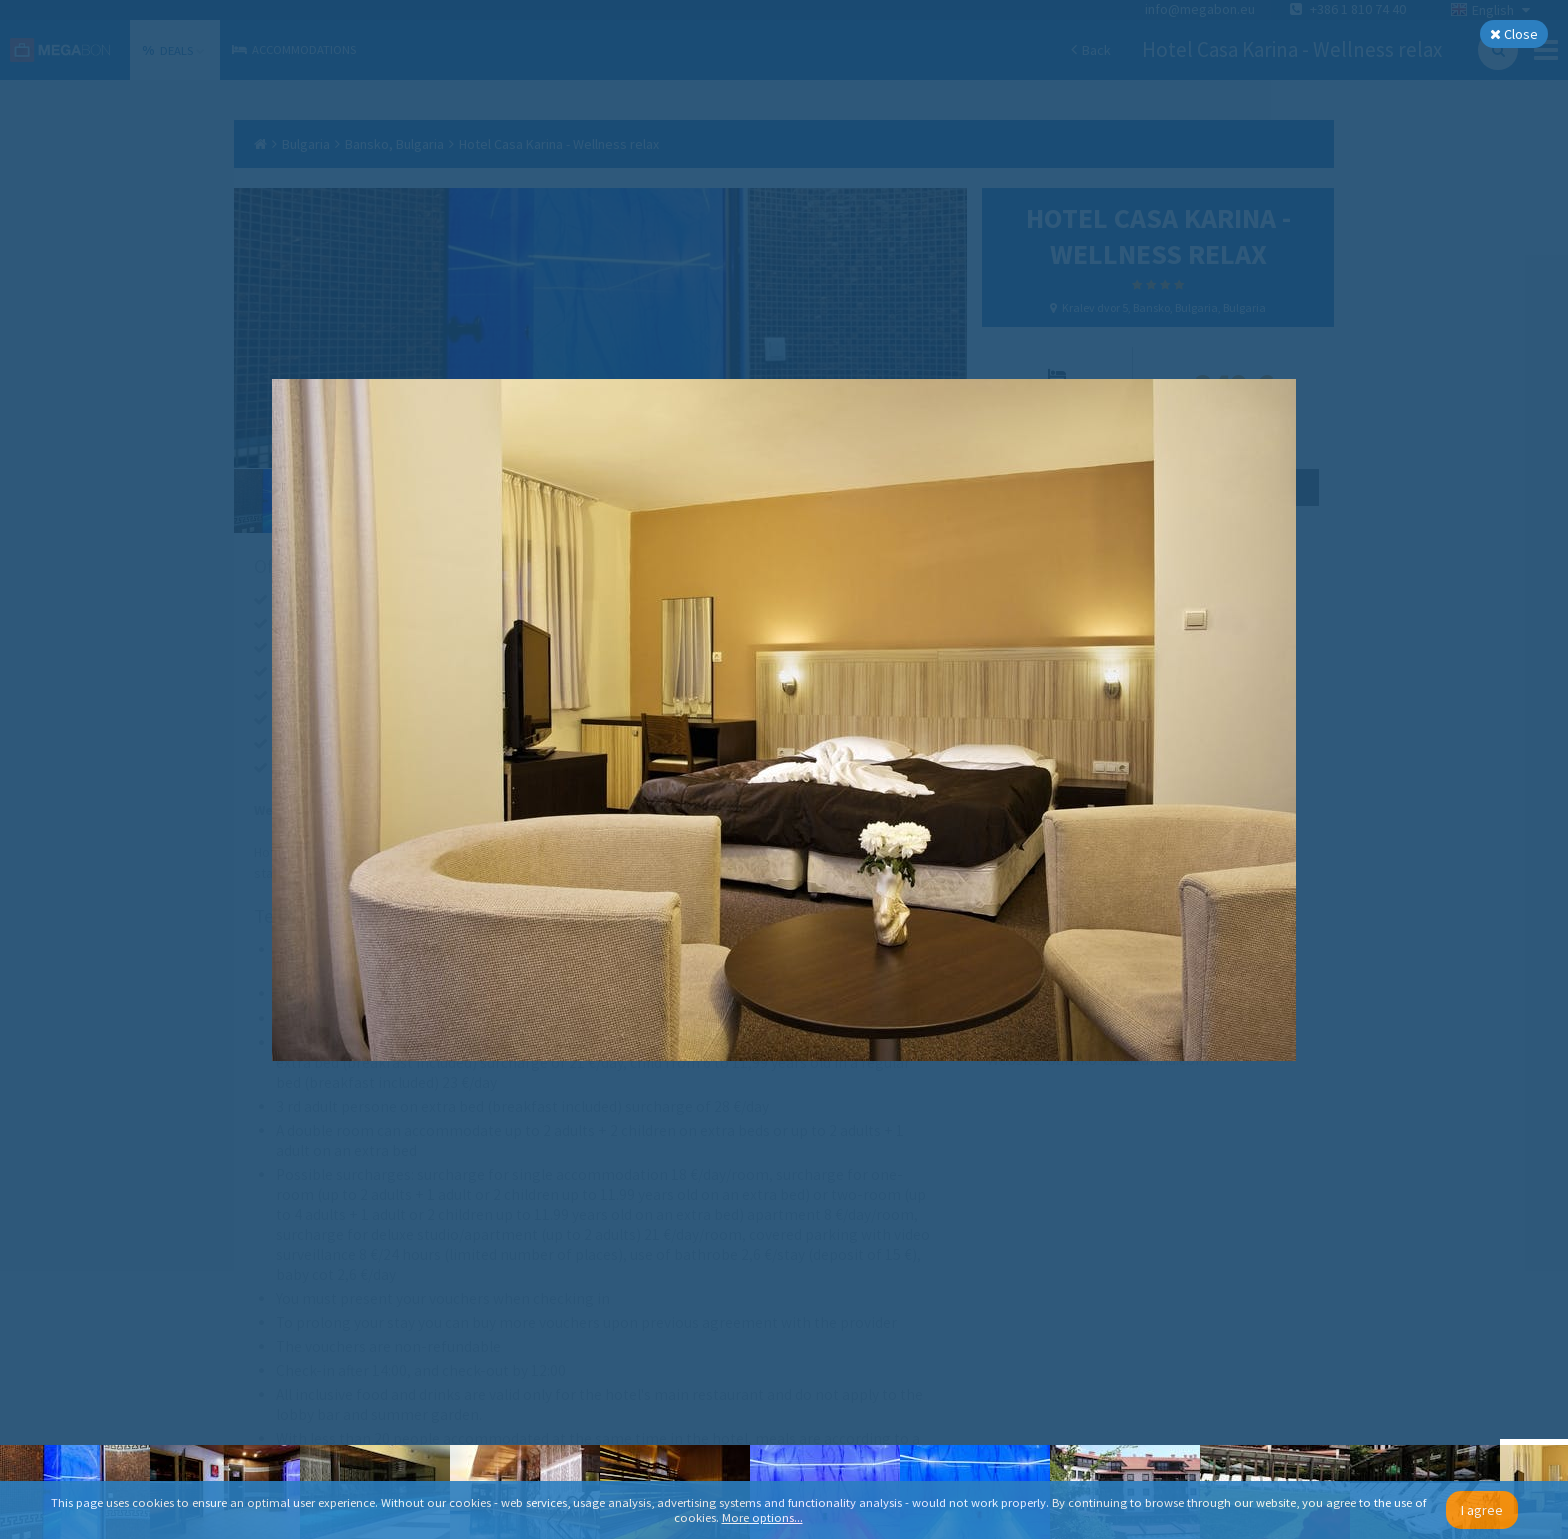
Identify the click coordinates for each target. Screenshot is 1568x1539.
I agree (1482, 1510)
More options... (762, 1517)
